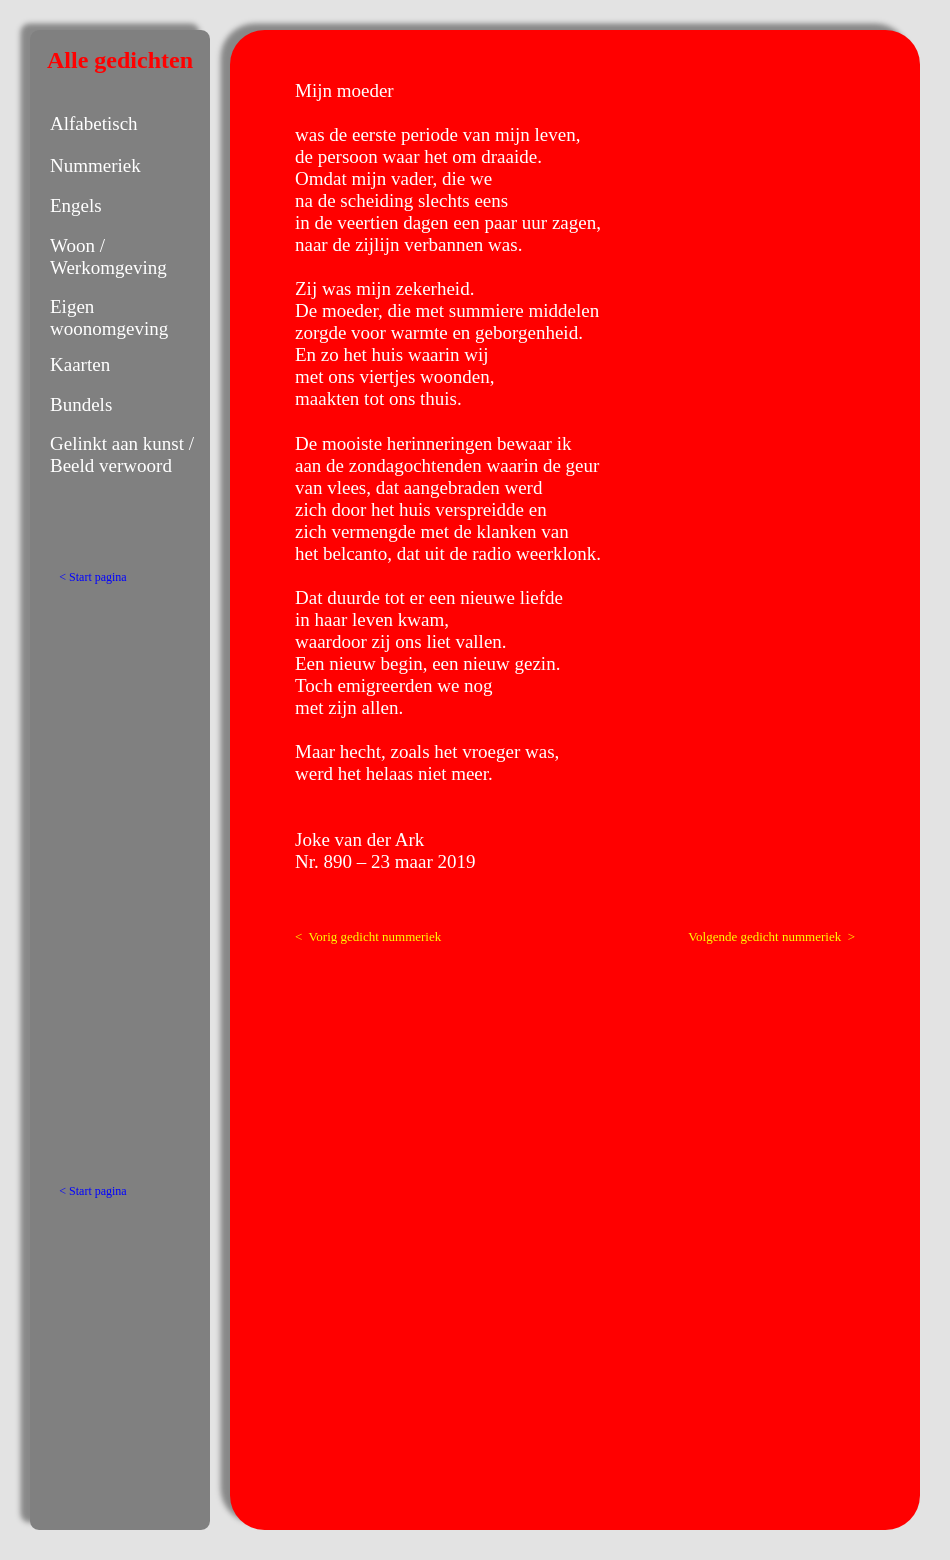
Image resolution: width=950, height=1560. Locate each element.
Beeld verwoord (111, 465)
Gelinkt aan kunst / (122, 443)
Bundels (81, 404)
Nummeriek (95, 165)
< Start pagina (92, 577)
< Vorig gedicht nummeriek (368, 936)
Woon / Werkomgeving (108, 256)
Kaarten (80, 364)
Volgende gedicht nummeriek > (771, 936)
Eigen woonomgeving (109, 317)
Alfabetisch (94, 123)
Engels (76, 205)
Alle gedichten (120, 60)
